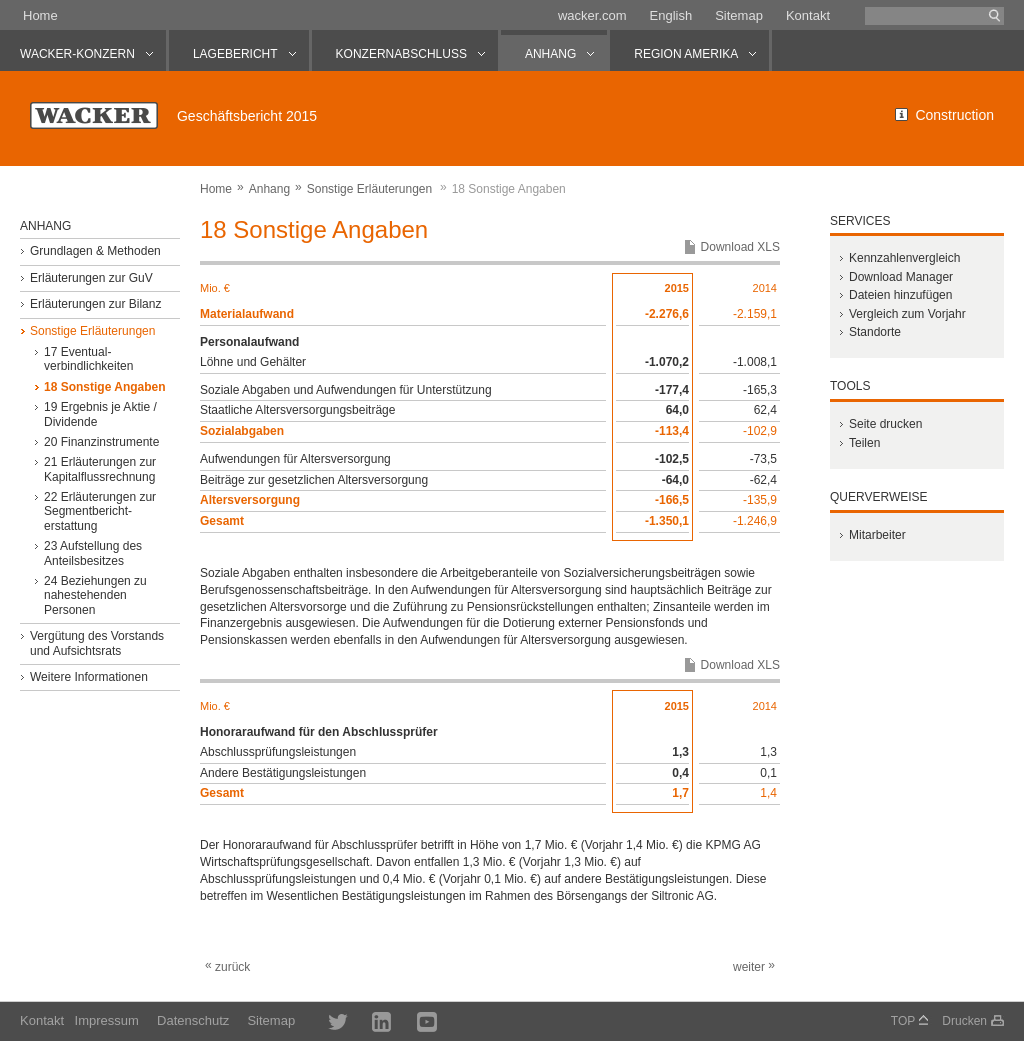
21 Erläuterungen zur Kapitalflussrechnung (100, 469)
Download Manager (901, 277)
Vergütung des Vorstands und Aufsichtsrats (97, 643)
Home (40, 15)
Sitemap (739, 15)
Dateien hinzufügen (900, 295)
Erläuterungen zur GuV (91, 278)
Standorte (875, 332)
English (671, 15)
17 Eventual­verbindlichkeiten (88, 359)
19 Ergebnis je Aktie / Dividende (100, 414)
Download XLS (740, 247)
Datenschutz (193, 1020)
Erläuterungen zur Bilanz (95, 304)
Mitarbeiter (877, 535)
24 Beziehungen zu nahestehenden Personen (95, 595)
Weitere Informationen (89, 677)
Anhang (269, 189)
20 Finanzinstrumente (101, 442)
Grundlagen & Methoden (95, 251)
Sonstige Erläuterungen (369, 189)
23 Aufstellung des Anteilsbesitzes (93, 553)
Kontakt (808, 15)
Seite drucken (885, 424)
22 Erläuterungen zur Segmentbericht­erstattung (100, 511)
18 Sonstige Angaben (105, 387)
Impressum (107, 1020)
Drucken (964, 1021)
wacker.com (592, 15)
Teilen (864, 443)
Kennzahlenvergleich (904, 258)
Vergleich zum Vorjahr (907, 314)
